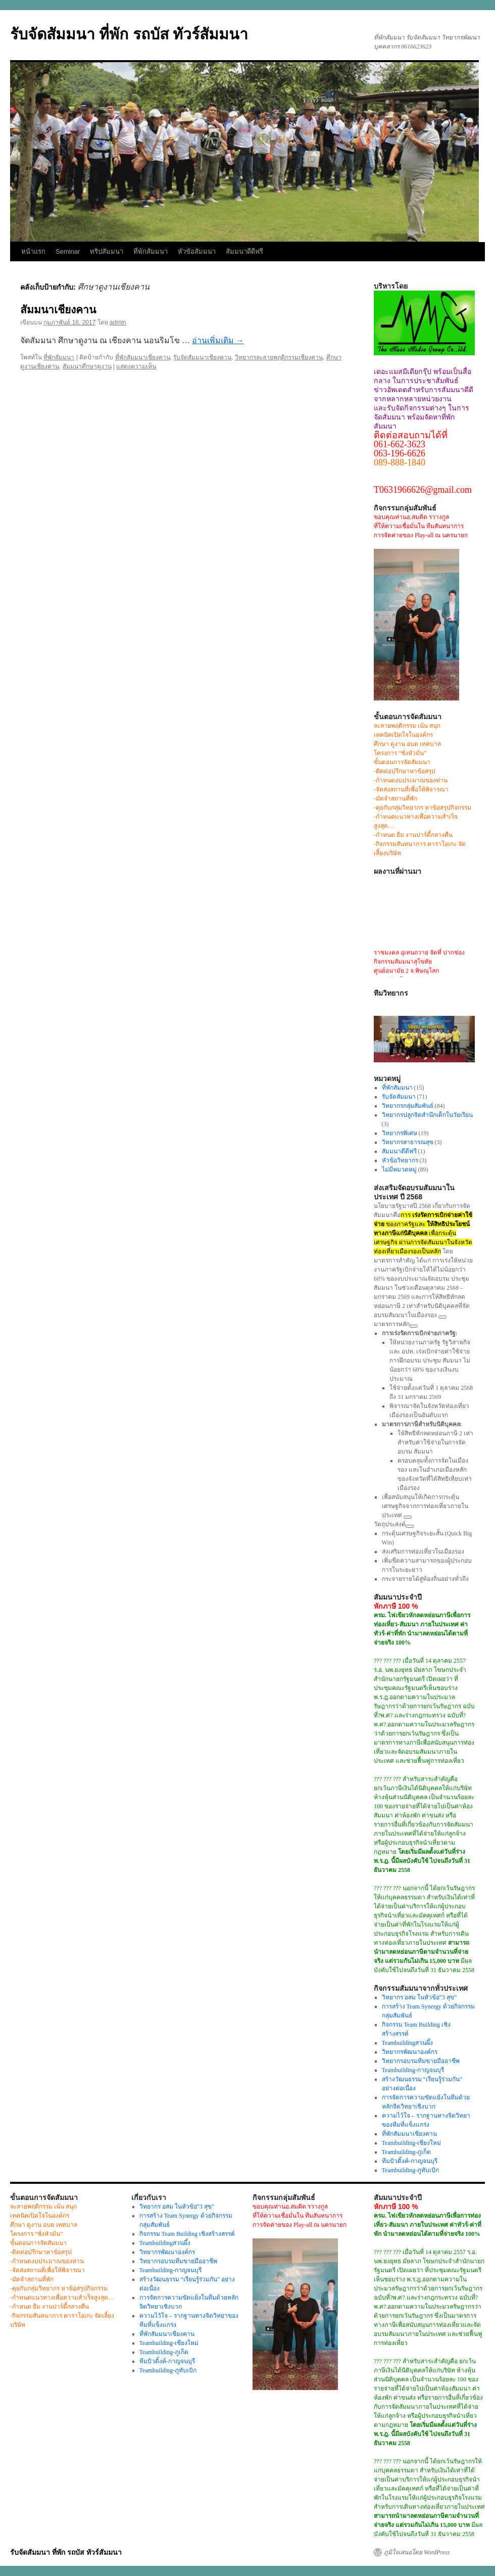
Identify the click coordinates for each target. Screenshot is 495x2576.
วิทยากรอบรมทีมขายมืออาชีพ (421, 2061)
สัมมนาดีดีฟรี (244, 251)
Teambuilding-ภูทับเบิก (410, 2170)
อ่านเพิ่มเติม (218, 340)
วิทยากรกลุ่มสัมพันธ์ (407, 1105)
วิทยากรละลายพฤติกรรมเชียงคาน (279, 357)
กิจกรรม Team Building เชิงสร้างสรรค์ (187, 2233)
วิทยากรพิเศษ (399, 1133)
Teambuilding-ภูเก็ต (406, 2152)
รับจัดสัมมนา (399, 1096)
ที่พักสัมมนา (150, 251)
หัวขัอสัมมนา (197, 251)
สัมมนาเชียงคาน (58, 309)
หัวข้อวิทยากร (400, 1160)
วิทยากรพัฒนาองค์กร (409, 2051)
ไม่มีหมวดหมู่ (399, 1169)
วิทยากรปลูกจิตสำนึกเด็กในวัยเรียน (427, 1114)
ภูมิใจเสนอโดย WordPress (417, 2552)
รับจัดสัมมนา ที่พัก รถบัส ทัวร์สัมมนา (129, 34)
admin (118, 322)
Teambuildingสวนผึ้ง (407, 2042)
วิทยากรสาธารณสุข (407, 1142)
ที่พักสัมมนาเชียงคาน (142, 357)
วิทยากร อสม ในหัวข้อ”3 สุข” (419, 1997)
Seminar (68, 251)
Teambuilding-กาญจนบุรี (413, 2070)
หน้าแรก (33, 251)
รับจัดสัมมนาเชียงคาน (202, 357)
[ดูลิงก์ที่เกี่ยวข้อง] (442, 1317)
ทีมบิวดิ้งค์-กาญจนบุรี (409, 2161)
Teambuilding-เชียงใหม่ (411, 2142)
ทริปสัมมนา (106, 251)
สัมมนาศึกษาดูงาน (87, 366)
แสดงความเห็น (136, 366)
